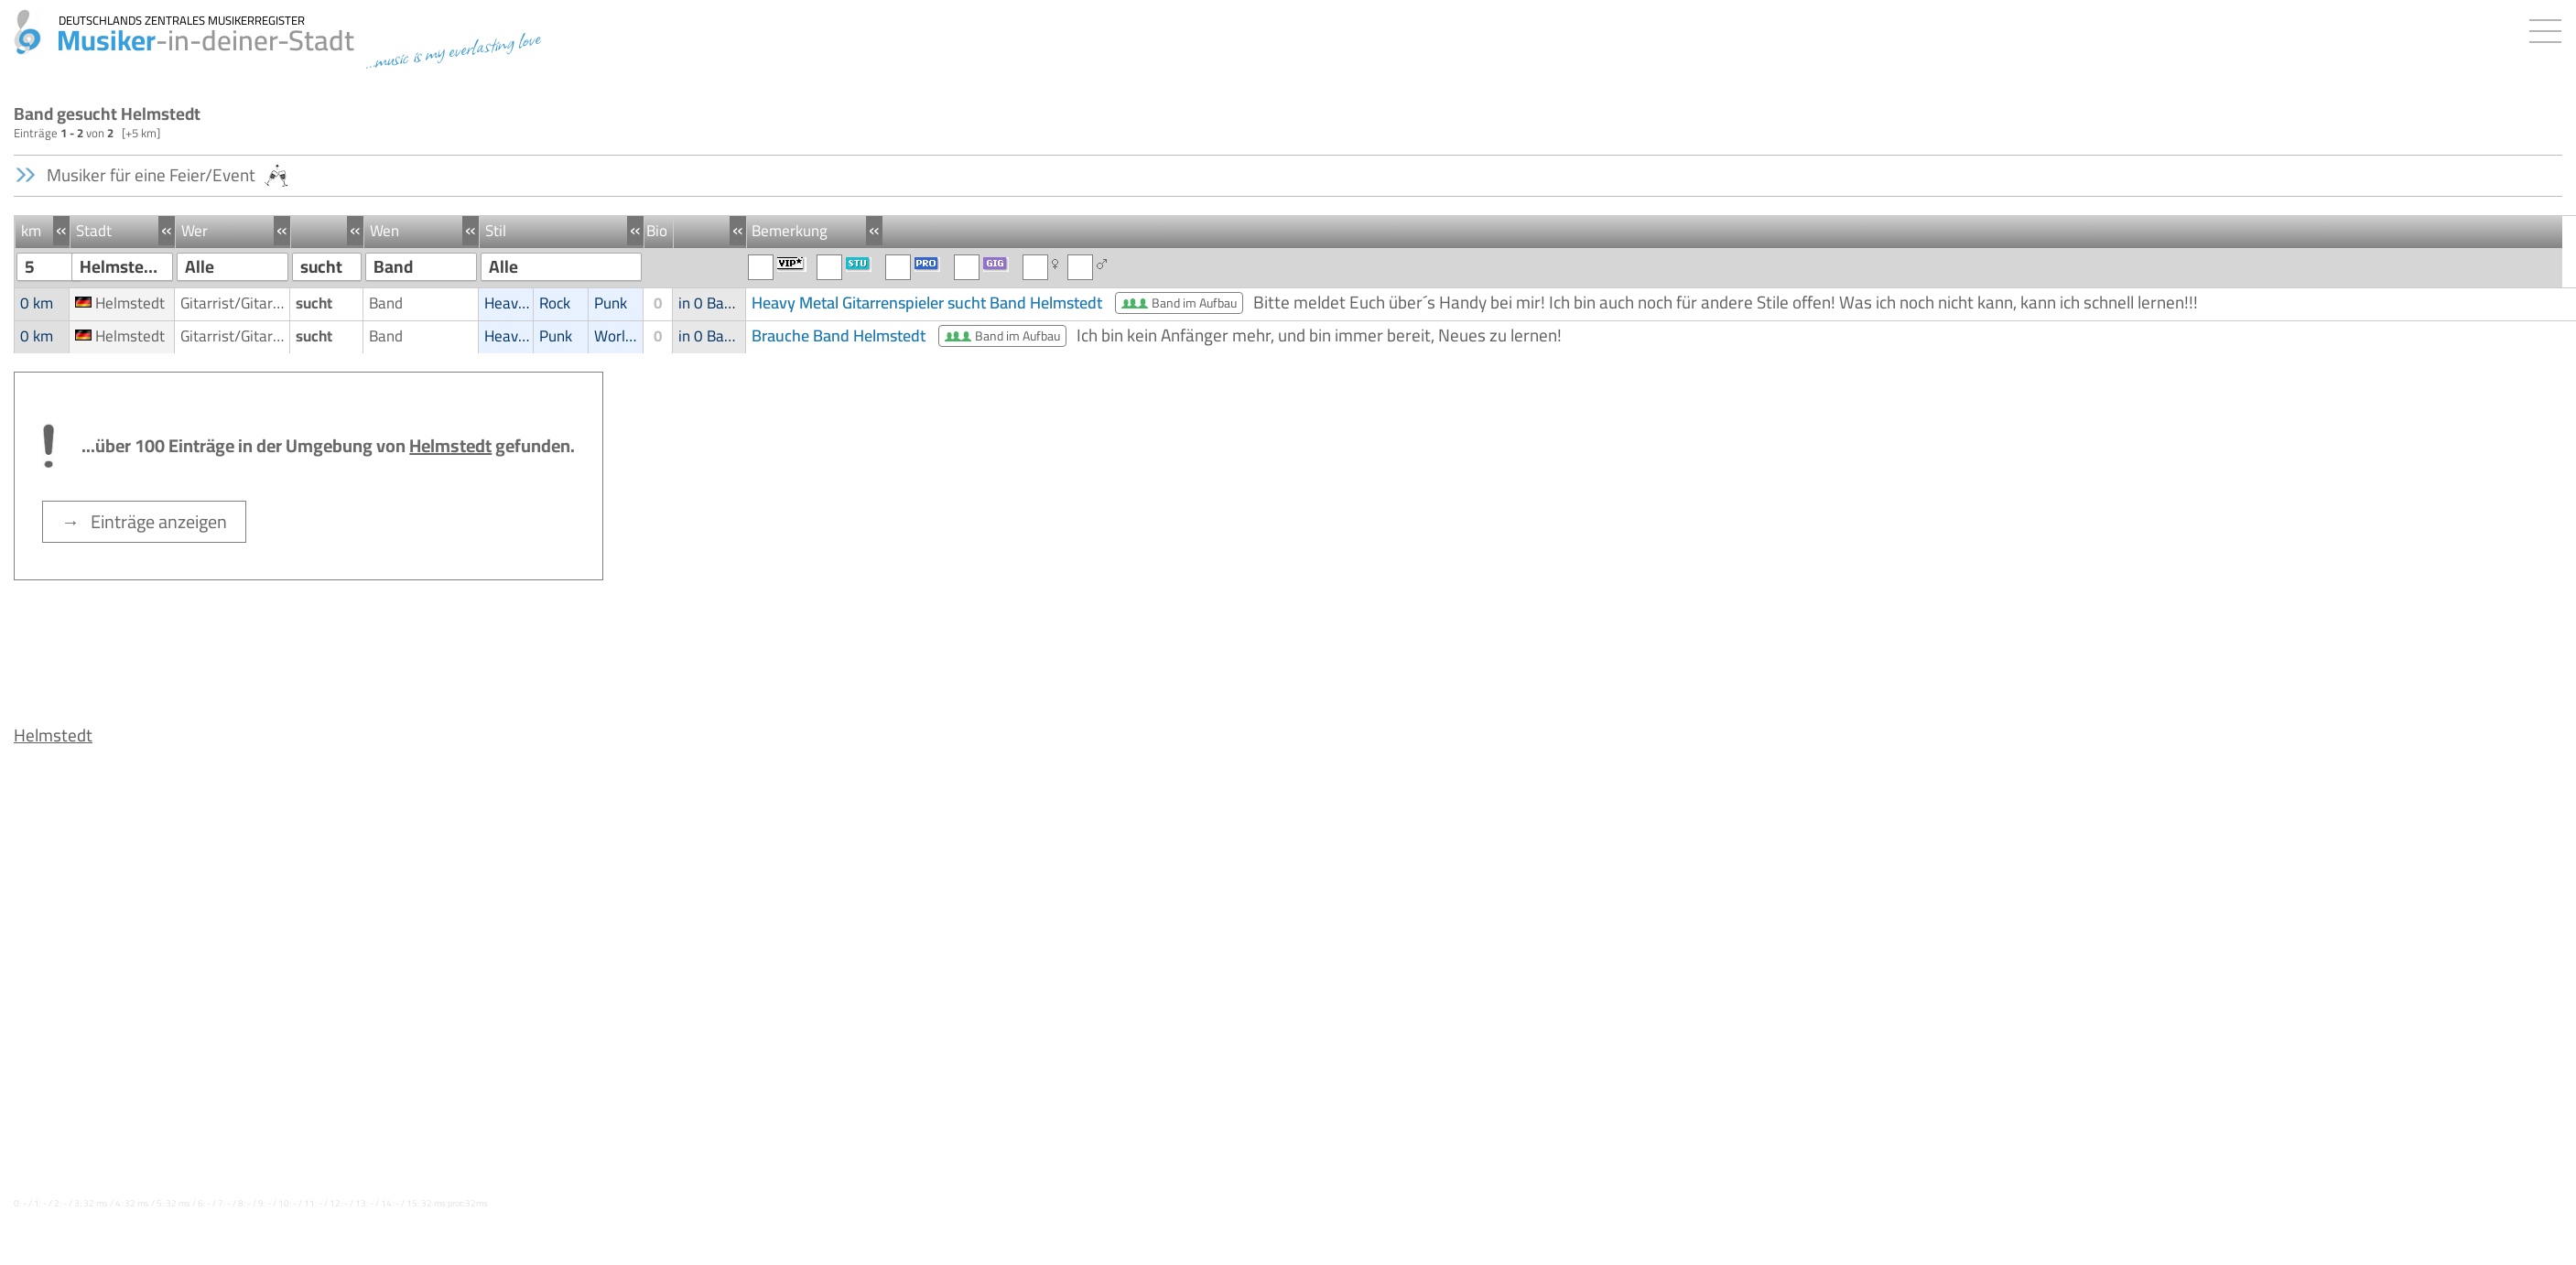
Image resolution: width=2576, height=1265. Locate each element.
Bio (656, 230)
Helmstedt (53, 735)
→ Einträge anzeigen (144, 521)
